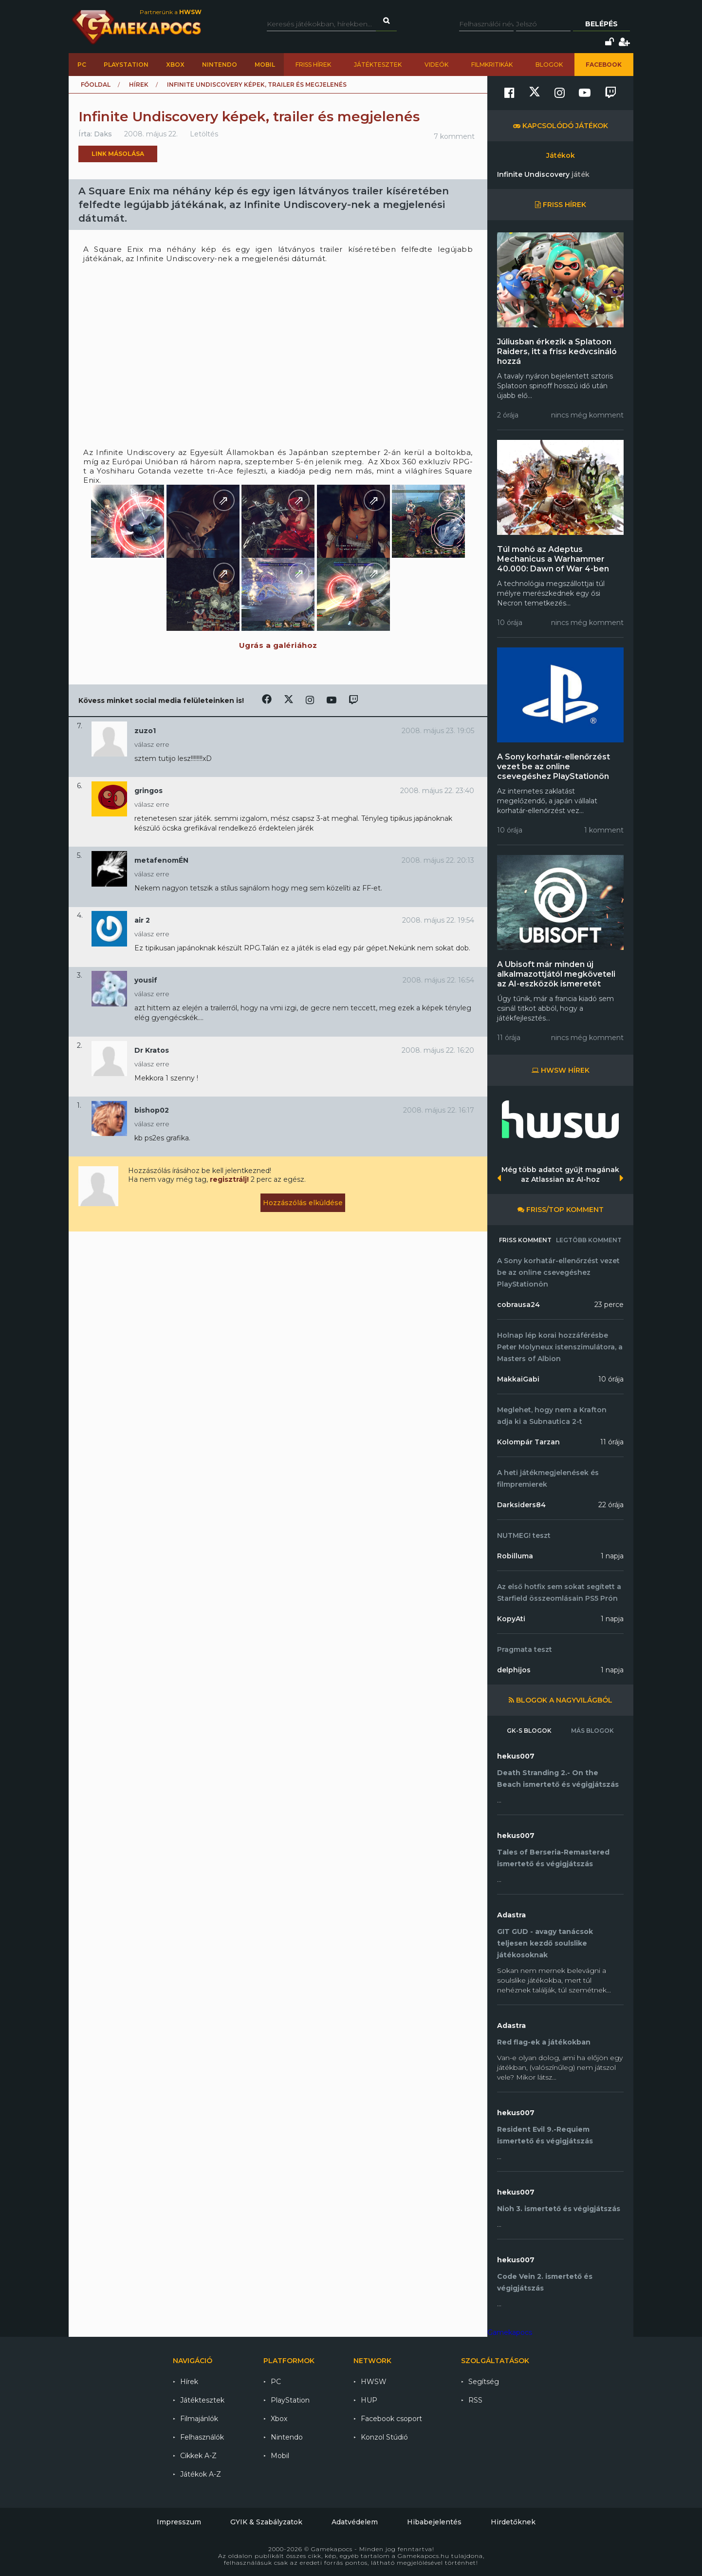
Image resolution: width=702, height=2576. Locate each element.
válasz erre (151, 744)
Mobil (265, 64)
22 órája (611, 1504)
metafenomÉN (161, 860)
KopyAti (511, 1618)
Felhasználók (202, 2437)
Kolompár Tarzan (528, 1442)
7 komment (454, 136)
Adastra (511, 1915)
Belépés (601, 23)
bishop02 (151, 1110)
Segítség (483, 2381)
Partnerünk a (171, 12)
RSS (475, 2400)
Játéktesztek (378, 64)
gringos (148, 790)
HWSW (374, 2381)
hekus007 (516, 1756)
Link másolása (118, 153)
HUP (369, 2400)
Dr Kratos (151, 1050)
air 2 (142, 920)
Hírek (138, 84)
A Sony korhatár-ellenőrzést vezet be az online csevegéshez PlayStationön (553, 766)
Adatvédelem (355, 2522)
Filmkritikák (492, 64)
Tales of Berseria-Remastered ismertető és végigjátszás (553, 1858)
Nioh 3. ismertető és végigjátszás (558, 2208)
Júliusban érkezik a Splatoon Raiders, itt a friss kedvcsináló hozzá (557, 351)
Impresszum (179, 2522)
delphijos (514, 1670)
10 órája (611, 1379)
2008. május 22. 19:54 (438, 920)
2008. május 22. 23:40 (437, 790)
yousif (145, 980)
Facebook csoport (391, 2418)
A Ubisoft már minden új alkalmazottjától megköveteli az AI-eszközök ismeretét (556, 974)
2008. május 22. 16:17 (438, 1110)
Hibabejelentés (434, 2522)
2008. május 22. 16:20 (438, 1050)
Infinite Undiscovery (543, 174)
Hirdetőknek (513, 2522)
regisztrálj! (229, 1179)
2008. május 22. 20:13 (438, 860)
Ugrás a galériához (278, 645)
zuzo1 (145, 730)
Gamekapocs (509, 2332)
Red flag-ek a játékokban (544, 2042)
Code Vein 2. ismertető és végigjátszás (544, 2282)
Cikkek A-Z (198, 2455)
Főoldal (96, 84)
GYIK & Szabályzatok (266, 2522)
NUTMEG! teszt (524, 1535)
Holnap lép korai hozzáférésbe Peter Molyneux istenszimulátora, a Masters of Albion (560, 1347)
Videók (436, 64)
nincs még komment (587, 415)
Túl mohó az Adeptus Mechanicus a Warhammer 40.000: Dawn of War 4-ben (553, 559)
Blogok (549, 64)
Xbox (175, 64)
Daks (103, 134)
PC (81, 64)
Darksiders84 (521, 1504)
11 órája (612, 1442)
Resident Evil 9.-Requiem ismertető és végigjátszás (545, 2135)
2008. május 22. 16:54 (438, 980)
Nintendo (219, 64)
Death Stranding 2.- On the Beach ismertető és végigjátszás (558, 1778)
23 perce (609, 1304)
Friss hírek (313, 64)
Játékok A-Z (200, 2474)
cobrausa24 (518, 1304)
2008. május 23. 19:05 (438, 730)
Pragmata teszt (524, 1649)
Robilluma (515, 1556)
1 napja (612, 1556)
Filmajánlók (199, 2418)
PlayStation (126, 64)
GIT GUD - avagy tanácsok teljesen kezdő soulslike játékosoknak (545, 1943)
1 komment (604, 830)
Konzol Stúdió (384, 2437)
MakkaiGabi (518, 1379)
